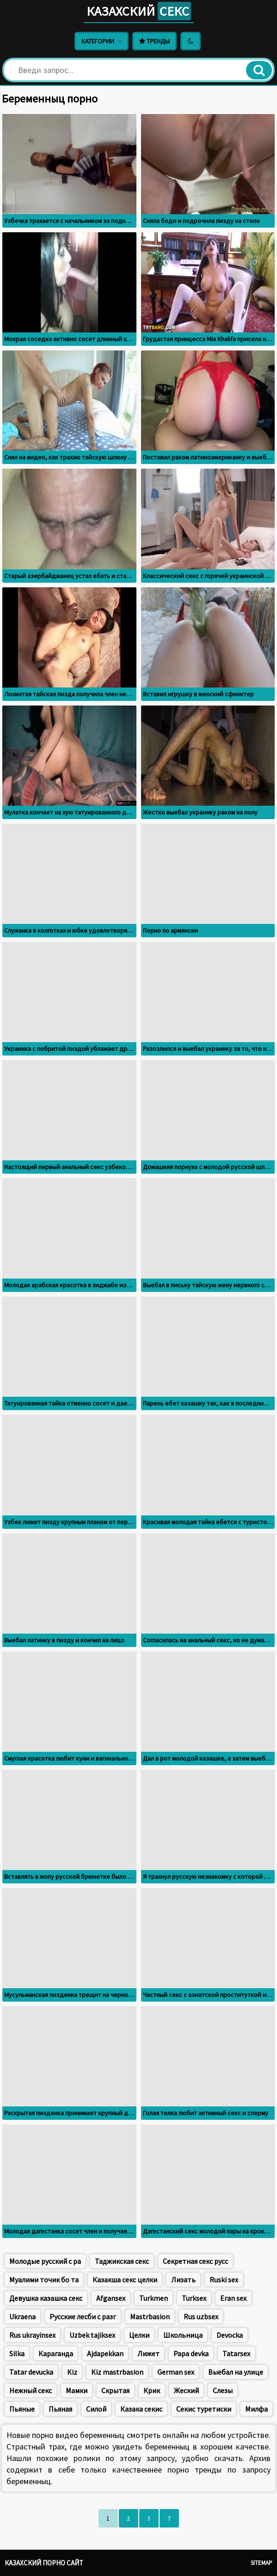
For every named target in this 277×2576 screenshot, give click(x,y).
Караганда (55, 2353)
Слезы (223, 2390)
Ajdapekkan (105, 2353)
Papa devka (191, 2353)
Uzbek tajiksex (92, 2335)
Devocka (229, 2335)
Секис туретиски (203, 2408)
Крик (151, 2390)
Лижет (148, 2353)
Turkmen (153, 2298)
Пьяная (60, 2408)
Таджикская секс (122, 2261)
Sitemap (261, 2563)
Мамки (76, 2390)
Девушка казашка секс (45, 2298)
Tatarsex (236, 2353)
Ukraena (22, 2316)
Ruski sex (223, 2279)
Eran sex (233, 2298)
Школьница (183, 2335)
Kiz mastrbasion (117, 2372)
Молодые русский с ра (45, 2261)
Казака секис (141, 2408)
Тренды (154, 41)
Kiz (72, 2372)
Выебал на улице (235, 2372)
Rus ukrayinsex (32, 2335)
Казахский (138, 11)
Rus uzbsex (201, 2316)
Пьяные (22, 2408)
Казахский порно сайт (44, 2562)
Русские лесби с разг (82, 2316)
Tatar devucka (31, 2372)
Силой (96, 2408)
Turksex (194, 2298)
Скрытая (115, 2390)
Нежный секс (30, 2390)
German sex (175, 2372)
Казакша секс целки (124, 2279)
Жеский (186, 2390)
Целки (139, 2335)
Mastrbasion (150, 2316)
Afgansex (110, 2298)
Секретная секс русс (195, 2261)
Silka (17, 2353)
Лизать (183, 2279)
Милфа (256, 2408)
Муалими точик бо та (44, 2279)
